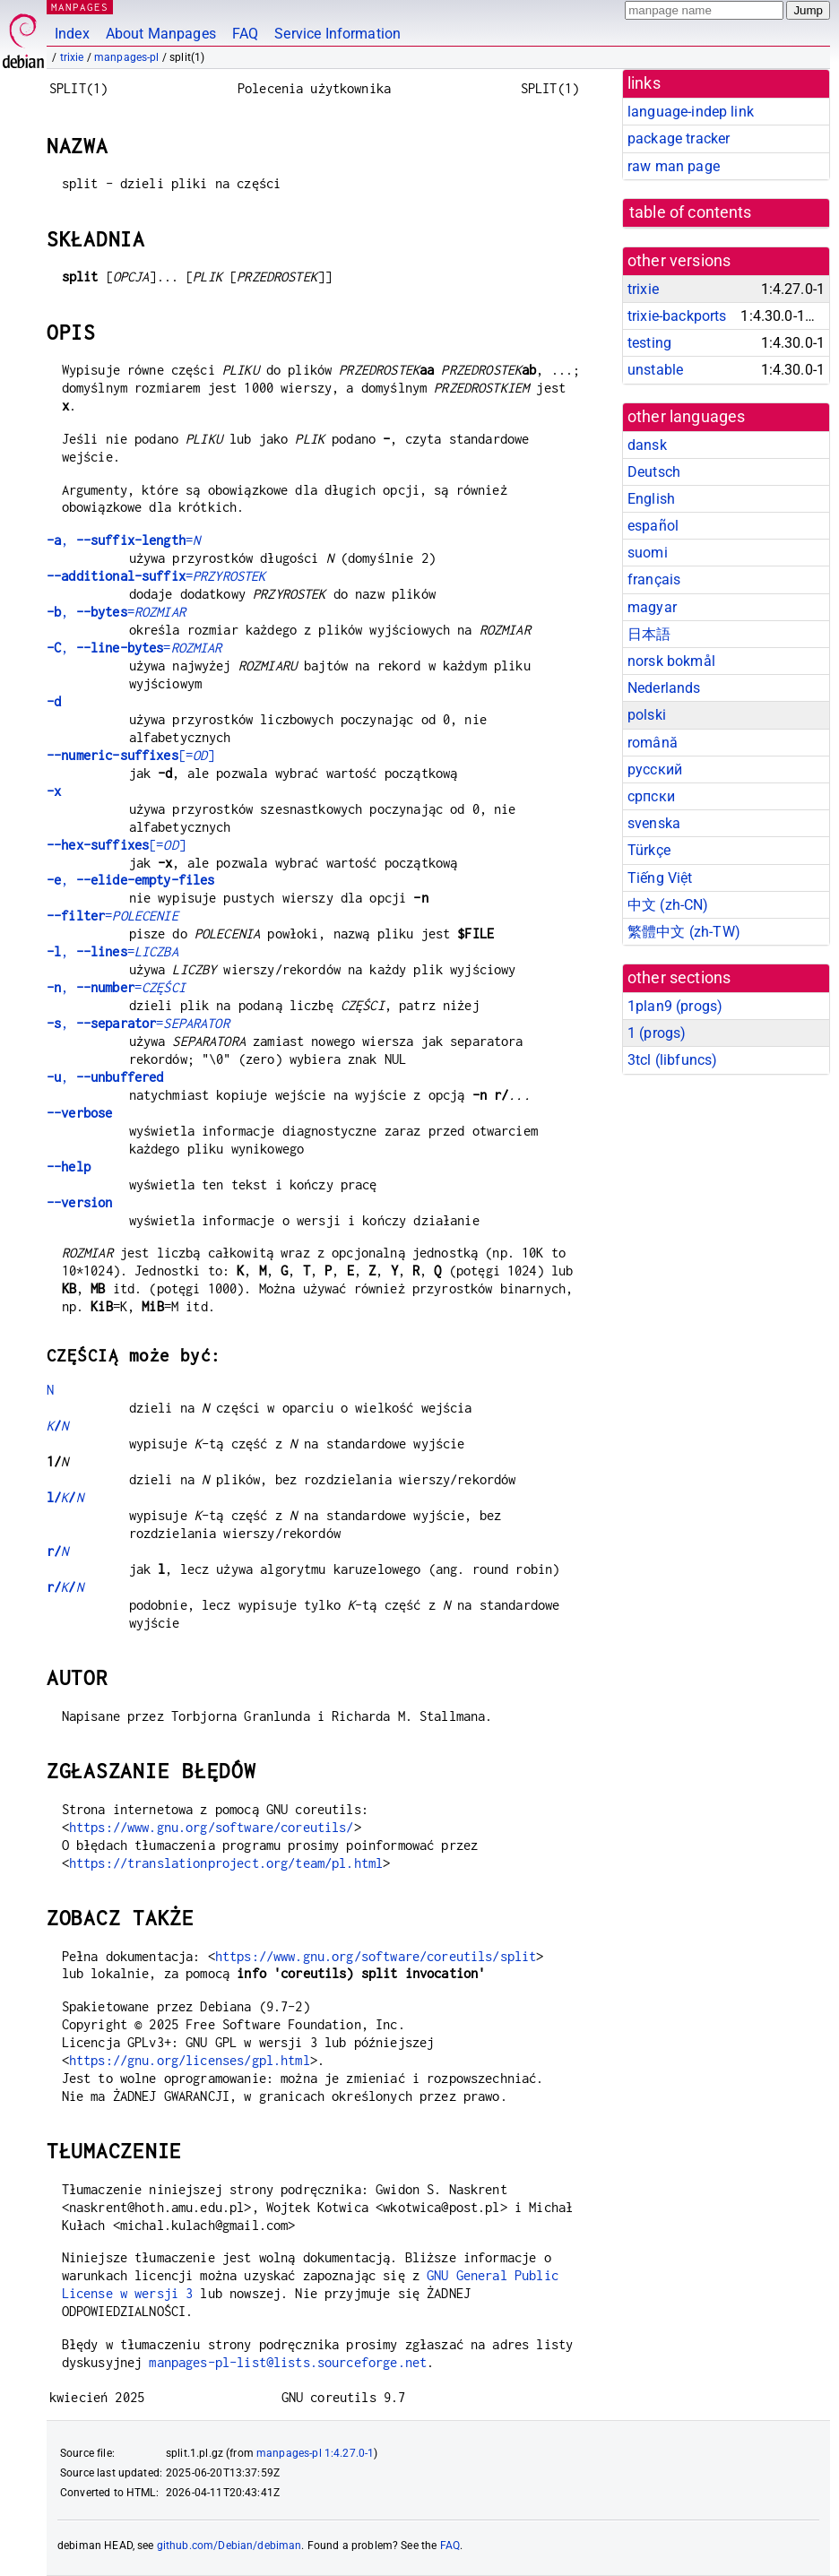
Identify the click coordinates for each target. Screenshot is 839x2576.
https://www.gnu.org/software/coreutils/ (211, 1827)
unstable (655, 369)
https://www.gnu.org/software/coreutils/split (376, 1956)
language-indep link (690, 111)
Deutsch (653, 471)
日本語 (648, 634)
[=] (130, 755)
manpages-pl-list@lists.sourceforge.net (288, 2362)
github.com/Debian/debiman (229, 2545)
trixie (72, 57)
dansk (647, 445)
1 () (656, 1033)
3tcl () (672, 1059)
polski (646, 714)
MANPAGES (79, 7)
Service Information (337, 33)
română (652, 742)
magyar (652, 607)
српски (651, 796)
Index (72, 33)
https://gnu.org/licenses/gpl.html (189, 2060)
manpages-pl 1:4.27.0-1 (315, 2453)
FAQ (245, 33)
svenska (653, 823)
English (651, 498)
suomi (647, 552)
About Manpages (161, 33)
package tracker (678, 138)
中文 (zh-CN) (668, 904)
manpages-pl (127, 57)
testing (649, 342)
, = (123, 540)
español (653, 525)
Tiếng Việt (660, 877)
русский (654, 769)
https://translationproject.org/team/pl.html (226, 1863)
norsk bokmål (671, 661)
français (653, 579)
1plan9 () (674, 1006)
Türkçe (648, 850)
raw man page (673, 166)
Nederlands (664, 687)
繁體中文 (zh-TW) (683, 931)
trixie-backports (676, 315)
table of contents (690, 212)
